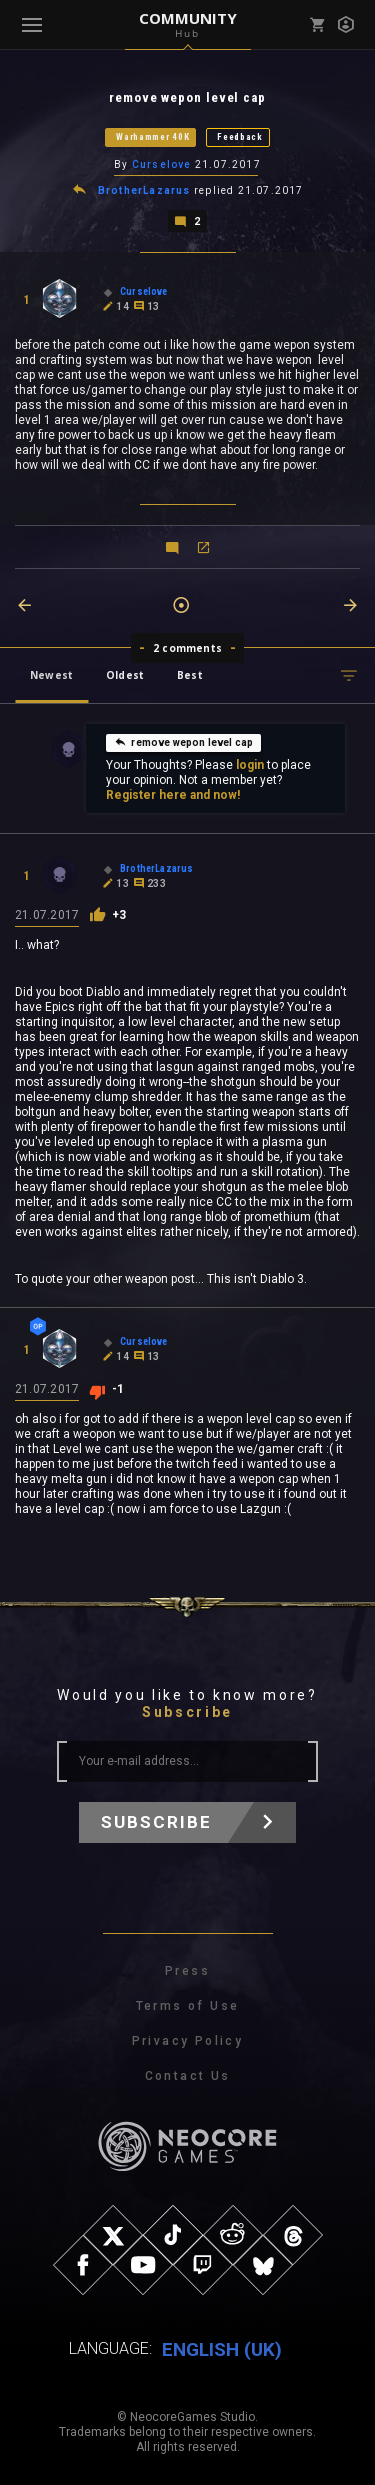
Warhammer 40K (152, 137)
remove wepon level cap (183, 742)
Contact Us (188, 2076)
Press (187, 1971)
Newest (51, 675)
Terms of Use (188, 2006)
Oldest (125, 675)
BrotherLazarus (144, 190)
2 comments (187, 648)
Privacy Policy (188, 2041)
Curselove (162, 164)
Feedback (240, 137)
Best (190, 675)
